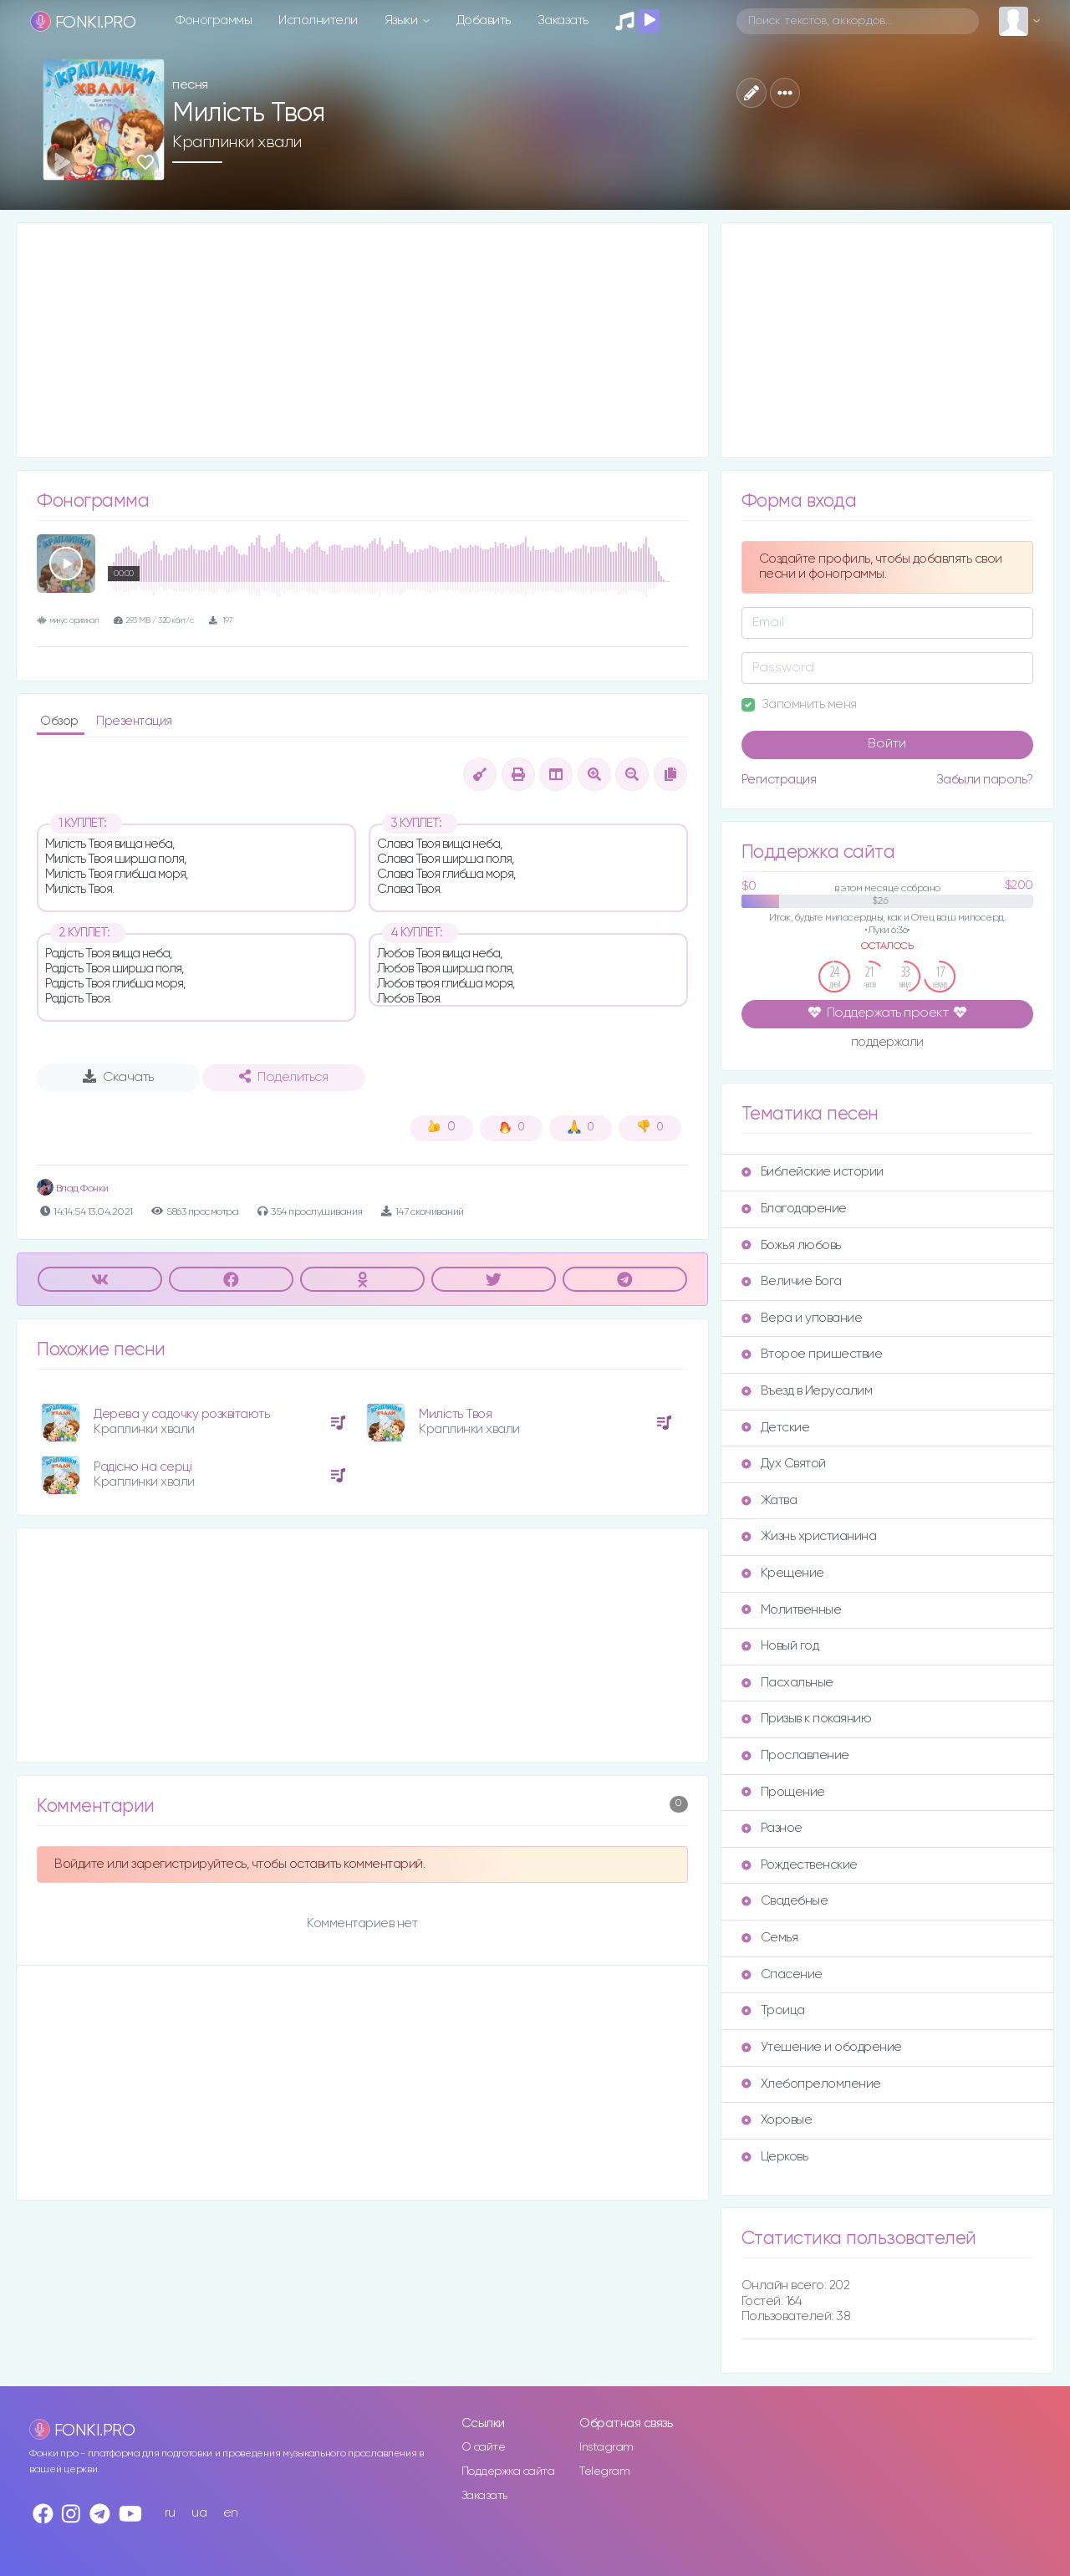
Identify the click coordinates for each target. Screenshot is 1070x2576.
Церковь (774, 2156)
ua (198, 2513)
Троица (773, 2010)
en (230, 2513)
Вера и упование (802, 1318)
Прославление (795, 1755)
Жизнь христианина (809, 1536)
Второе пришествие (812, 1354)
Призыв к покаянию (806, 1718)
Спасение (782, 1974)
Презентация (134, 721)
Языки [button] (402, 20)
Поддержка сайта (508, 2471)
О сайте (483, 2447)
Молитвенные (791, 1610)
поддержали (887, 1043)
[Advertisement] (362, 340)
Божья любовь (791, 1245)
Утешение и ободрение (821, 2047)
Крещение (782, 1573)
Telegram (604, 2471)
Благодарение (794, 1208)
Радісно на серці (142, 1467)
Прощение (783, 1792)
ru (170, 2513)
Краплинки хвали (237, 142)
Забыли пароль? (984, 779)
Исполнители (318, 20)
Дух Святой (783, 1463)
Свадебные (784, 1901)
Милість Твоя (455, 1414)
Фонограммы (214, 20)
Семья (769, 1937)
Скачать (118, 1076)
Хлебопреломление (811, 2084)
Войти (887, 744)
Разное (771, 1828)
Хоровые (777, 2120)
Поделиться (283, 1076)
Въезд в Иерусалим (807, 1391)
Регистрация (779, 779)
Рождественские (799, 1865)
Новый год (780, 1646)
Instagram (606, 2447)
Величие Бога (791, 1281)
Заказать (563, 20)
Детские (775, 1427)
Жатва (769, 1500)
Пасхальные (787, 1682)
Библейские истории (812, 1172)
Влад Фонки (73, 1188)
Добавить (483, 20)
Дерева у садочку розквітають (181, 1414)
